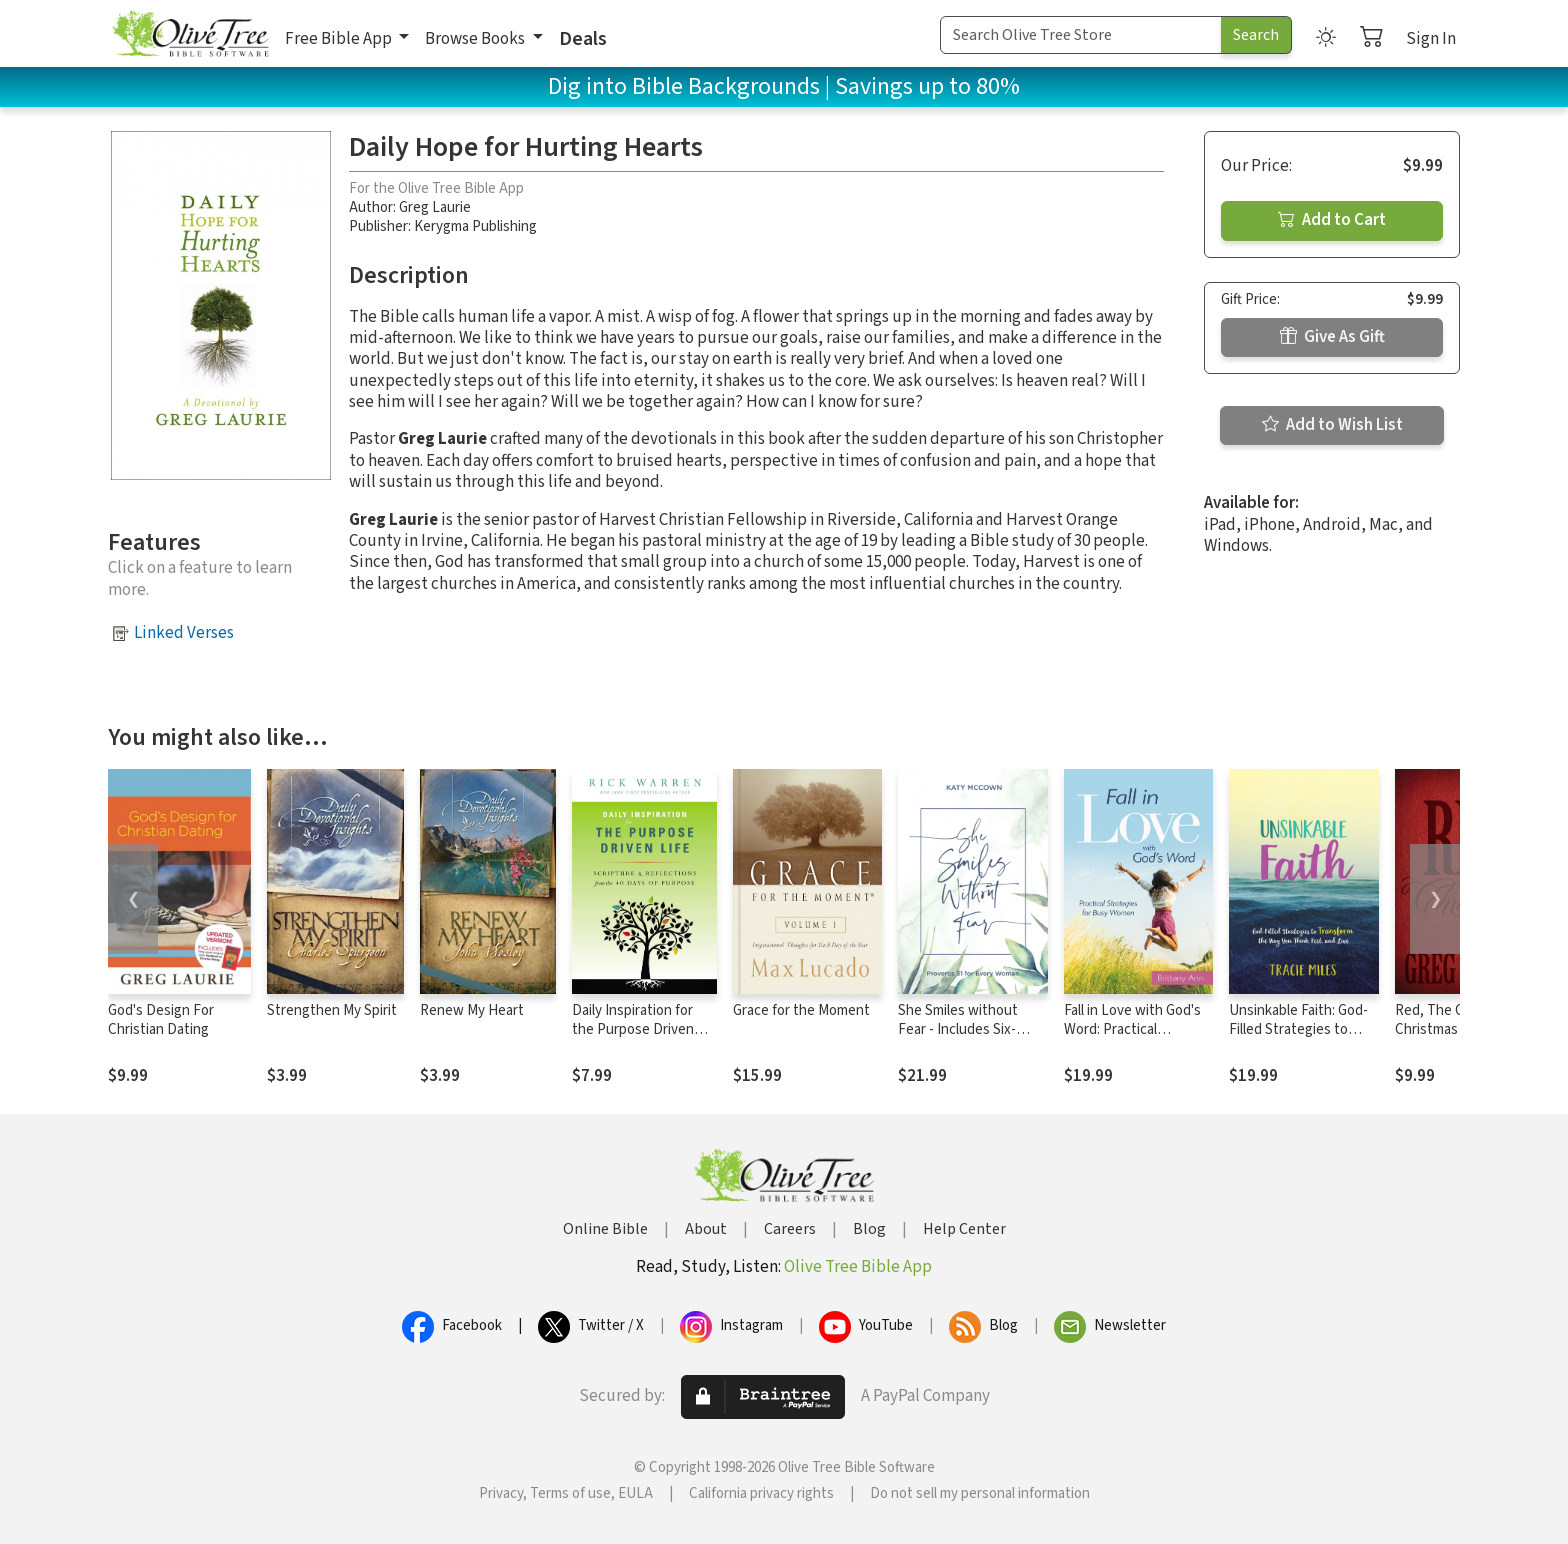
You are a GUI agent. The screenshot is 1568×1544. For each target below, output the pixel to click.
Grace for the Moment (801, 1010)
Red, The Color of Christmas (1449, 1020)
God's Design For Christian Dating (161, 1020)
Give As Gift (1332, 337)
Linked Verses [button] (184, 633)
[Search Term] (1081, 35)
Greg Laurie (435, 207)
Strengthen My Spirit (332, 1010)
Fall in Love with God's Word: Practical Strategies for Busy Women (1132, 1039)
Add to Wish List (1332, 425)
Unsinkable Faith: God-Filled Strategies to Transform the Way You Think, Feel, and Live (1300, 1039)
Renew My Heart (472, 1010)
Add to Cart (1332, 220)
